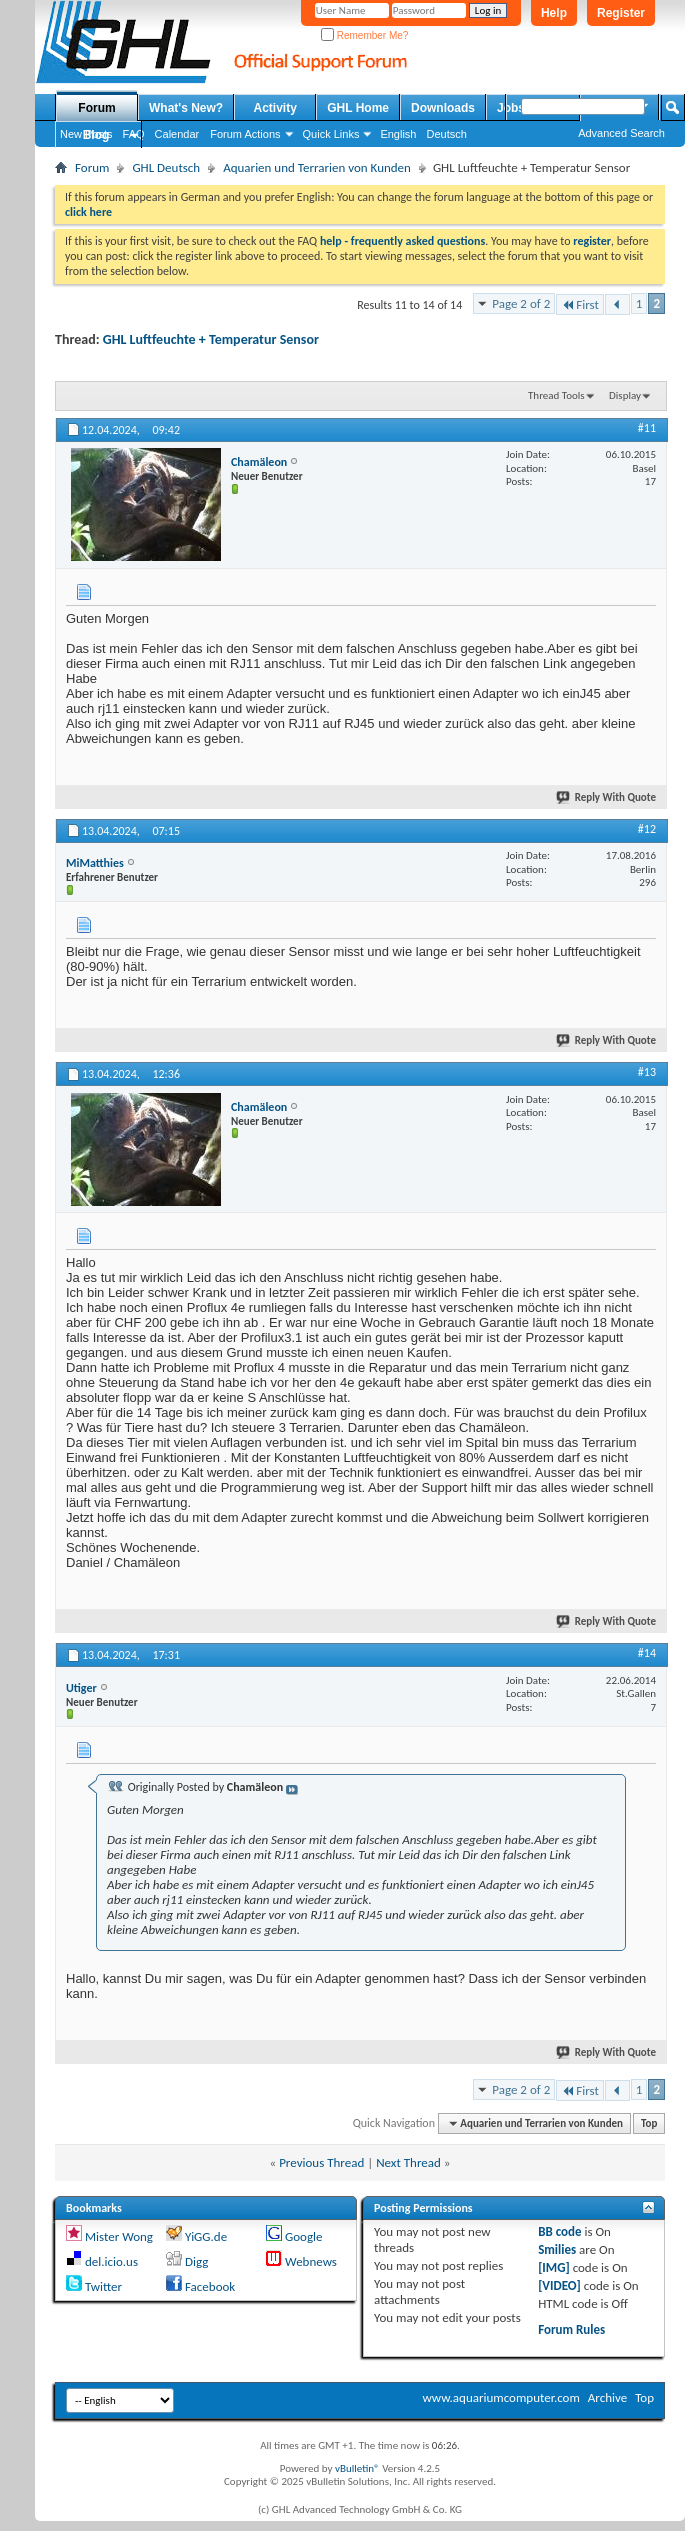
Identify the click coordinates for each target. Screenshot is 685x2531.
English (398, 134)
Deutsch (446, 134)
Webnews (311, 2261)
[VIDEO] (559, 2285)
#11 (647, 428)
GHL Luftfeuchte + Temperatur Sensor (211, 339)
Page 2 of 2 (521, 303)
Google (303, 2236)
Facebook (210, 2286)
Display (625, 395)
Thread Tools (556, 395)
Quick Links (331, 134)
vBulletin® (357, 2468)
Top (649, 2123)
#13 (647, 1072)
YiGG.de (206, 2236)
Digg (196, 2261)
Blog (96, 135)
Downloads (443, 108)
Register (621, 13)
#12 (647, 829)
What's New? (186, 108)
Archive (607, 2397)
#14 (647, 1653)
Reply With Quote (607, 797)
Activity (275, 108)
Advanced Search (621, 133)
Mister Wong (119, 2236)
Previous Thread (321, 2162)
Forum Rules (571, 2329)
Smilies (557, 2249)
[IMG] (554, 2267)
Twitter (103, 2286)
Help (554, 13)
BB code (559, 2231)
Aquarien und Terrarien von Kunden (317, 167)
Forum (96, 108)
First (580, 304)
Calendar (177, 134)
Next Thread (408, 2162)
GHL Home (358, 108)
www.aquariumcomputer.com (500, 2397)
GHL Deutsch (166, 167)
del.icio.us (111, 2261)
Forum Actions (245, 134)
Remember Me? (364, 35)
